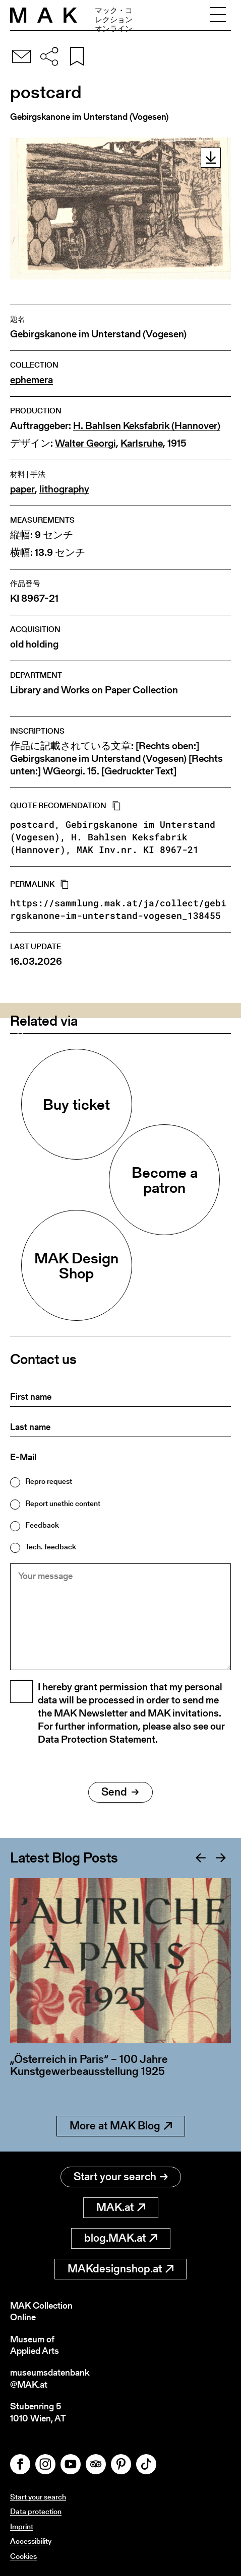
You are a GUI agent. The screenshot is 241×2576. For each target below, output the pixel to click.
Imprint (21, 2526)
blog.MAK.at (120, 2238)
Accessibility (30, 2541)
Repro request (48, 1481)
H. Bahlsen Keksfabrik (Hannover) (146, 425)
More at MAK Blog (121, 2125)
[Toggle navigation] (218, 15)
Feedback (42, 1525)
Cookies (23, 2556)
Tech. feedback (50, 1546)
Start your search (121, 2176)
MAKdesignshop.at (120, 2268)
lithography (64, 489)
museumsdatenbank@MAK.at (49, 2378)
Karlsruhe (141, 443)
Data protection (36, 2511)
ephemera (31, 380)
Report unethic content (62, 1503)
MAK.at (120, 2207)
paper (22, 489)
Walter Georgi (85, 443)
